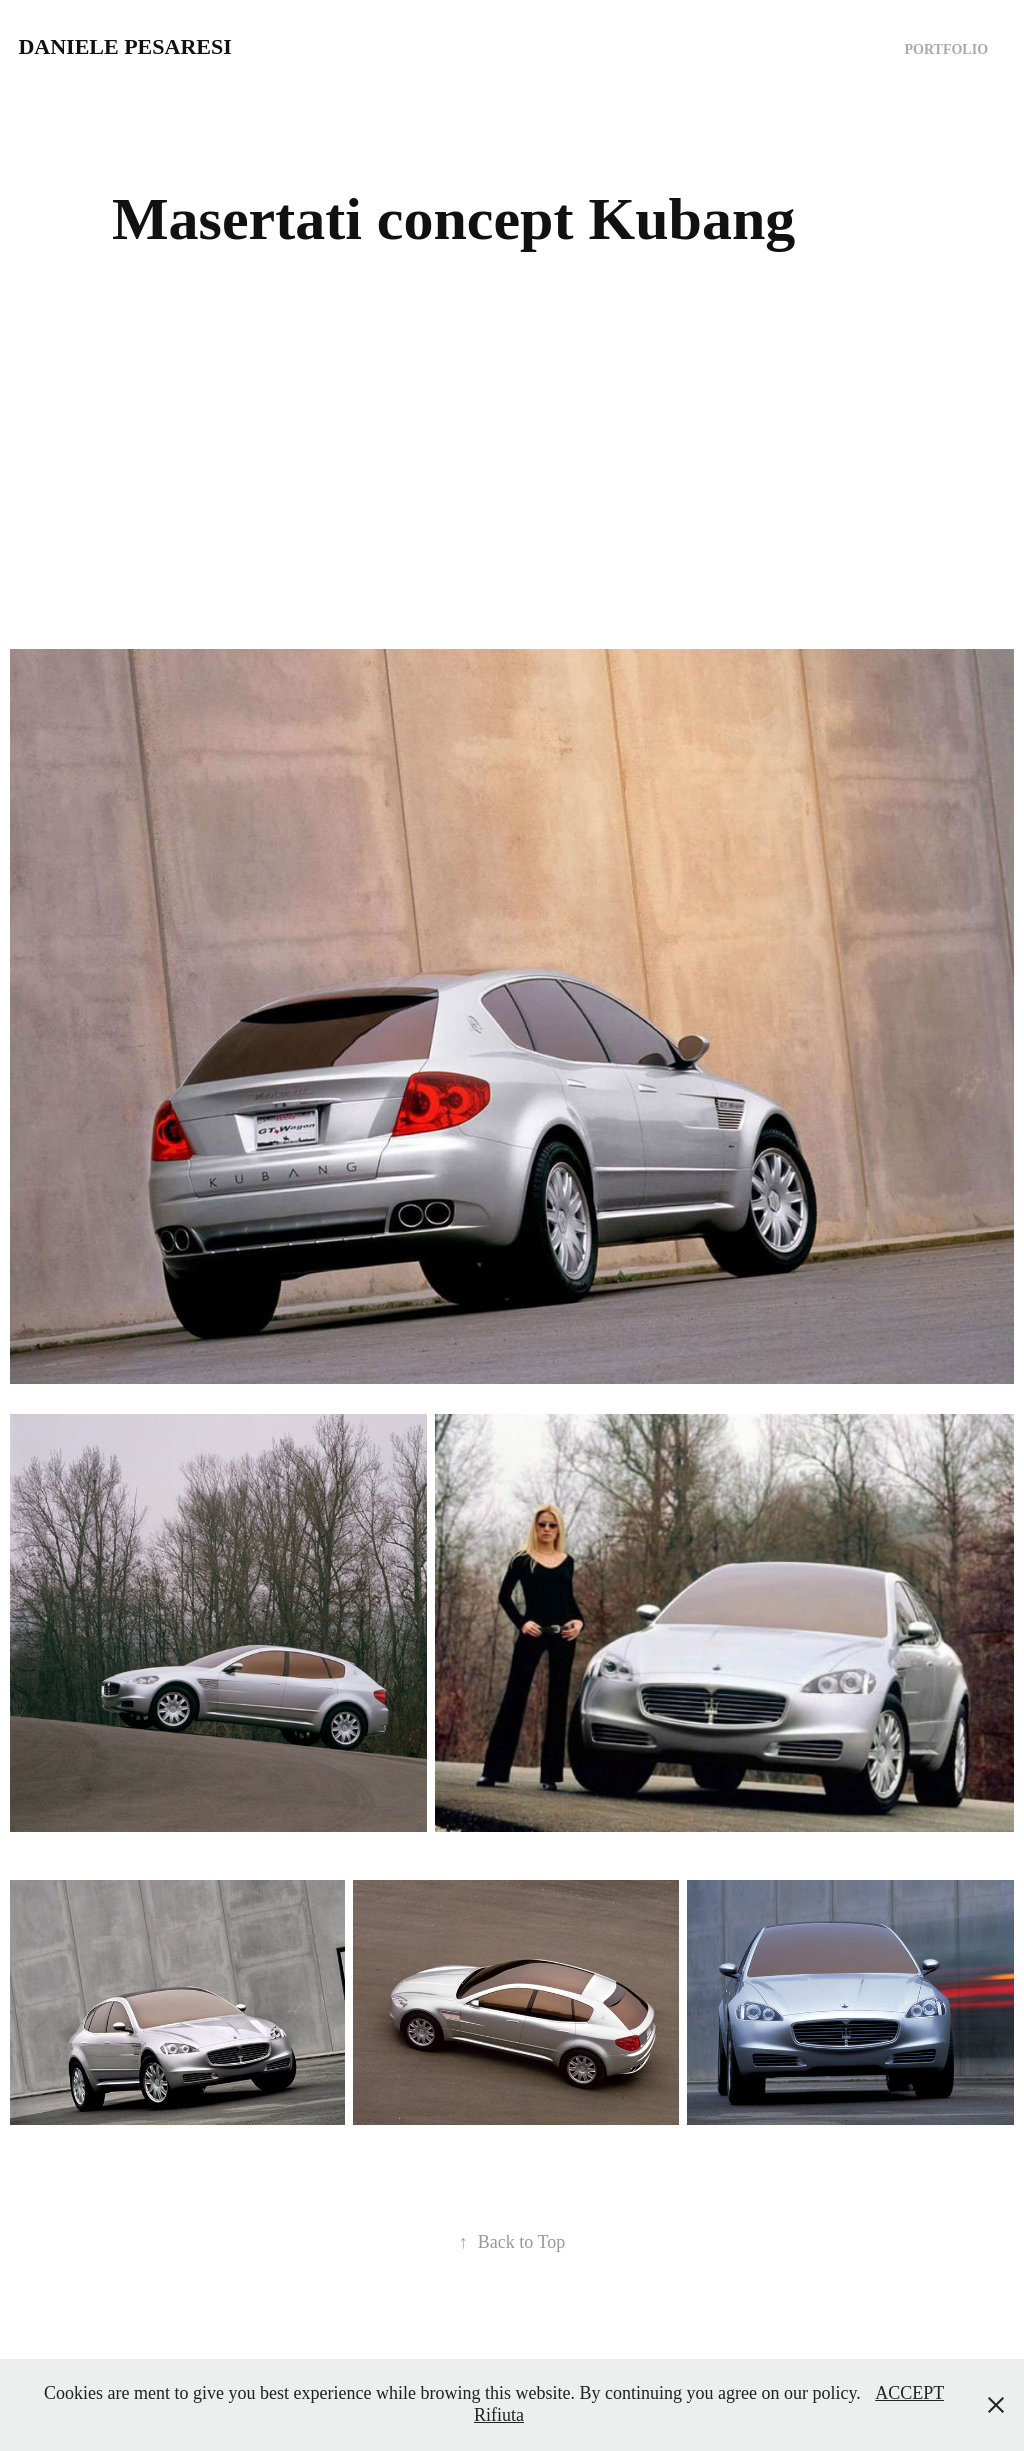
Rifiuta (499, 2415)
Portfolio (947, 49)
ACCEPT (909, 2393)
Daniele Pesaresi (124, 46)
